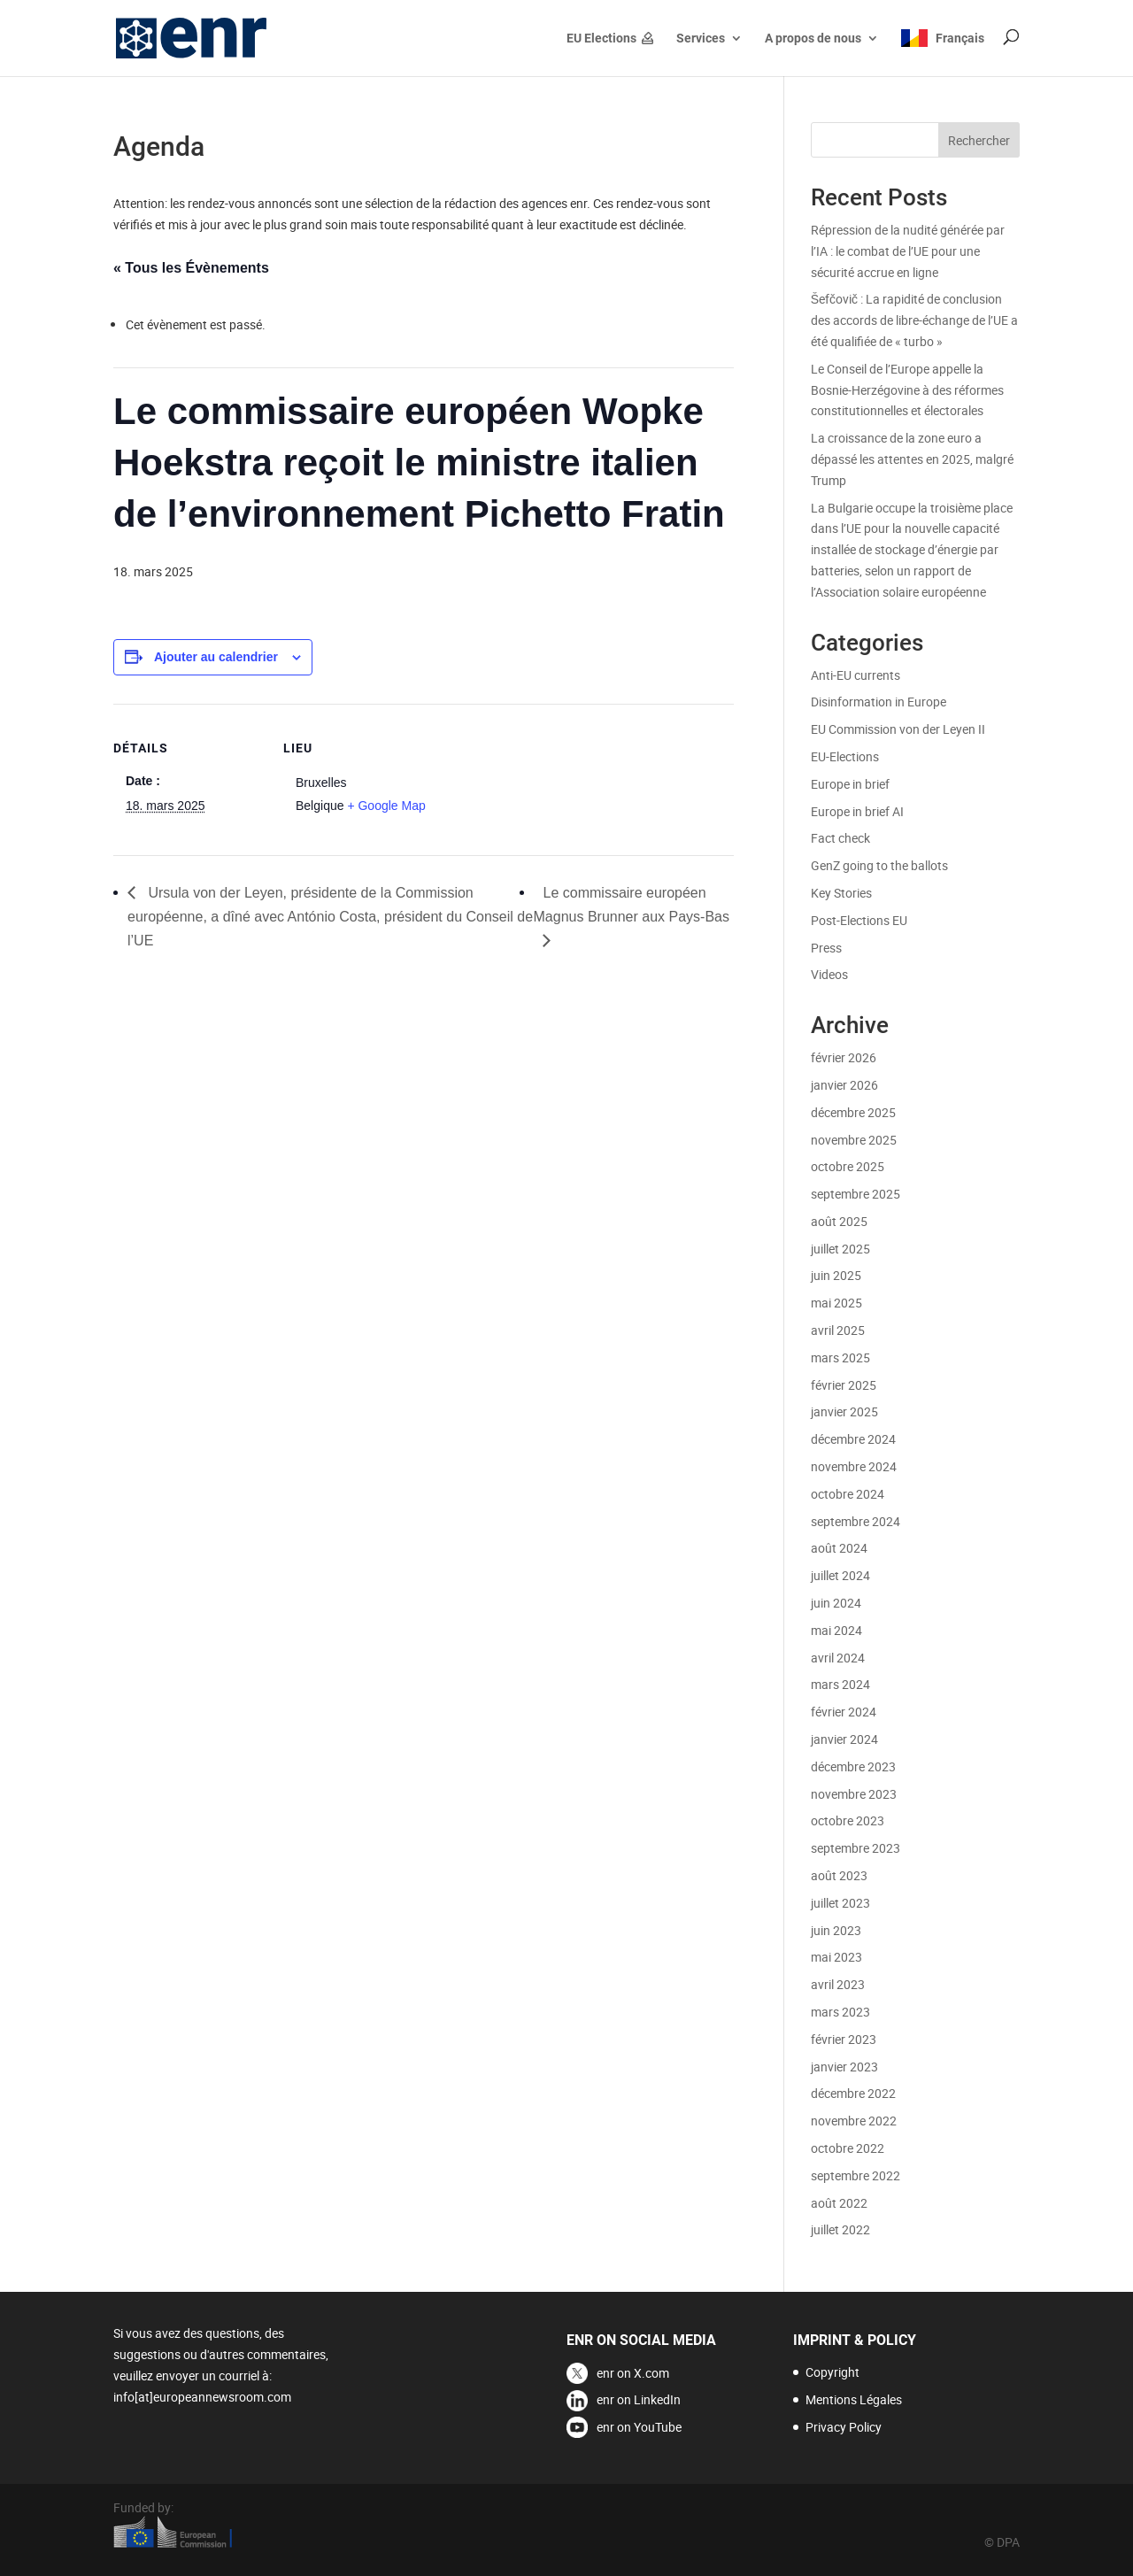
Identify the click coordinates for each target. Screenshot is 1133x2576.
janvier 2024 (844, 1739)
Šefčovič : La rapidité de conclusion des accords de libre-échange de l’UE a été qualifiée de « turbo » (914, 320)
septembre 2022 (855, 2175)
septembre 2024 (855, 1521)
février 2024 (843, 1711)
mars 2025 (840, 1357)
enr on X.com (633, 2372)
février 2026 (843, 1057)
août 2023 (839, 1875)
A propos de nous (813, 38)
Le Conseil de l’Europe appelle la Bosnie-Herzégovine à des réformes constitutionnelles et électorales (907, 390)
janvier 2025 (844, 1411)
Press (826, 947)
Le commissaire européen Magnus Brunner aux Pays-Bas (631, 904)
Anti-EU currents (855, 675)
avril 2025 (838, 1330)
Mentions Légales (853, 2399)
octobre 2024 (847, 1493)
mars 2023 (840, 2011)
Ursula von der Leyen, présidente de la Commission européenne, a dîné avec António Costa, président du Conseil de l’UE (330, 916)
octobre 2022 (847, 2148)
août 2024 (839, 1547)
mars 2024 (840, 1684)
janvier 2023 (844, 2066)
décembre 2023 (853, 1766)
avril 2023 (838, 1984)
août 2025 (839, 1221)
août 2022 (839, 2202)
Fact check (840, 837)
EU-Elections (845, 756)
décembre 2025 (853, 1112)
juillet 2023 (840, 1902)
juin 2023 (836, 1930)
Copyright (832, 2372)
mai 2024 (836, 1630)
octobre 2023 (847, 1820)
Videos (829, 974)
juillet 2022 (840, 2229)
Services (700, 38)
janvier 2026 (844, 1084)
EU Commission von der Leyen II (898, 729)
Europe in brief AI (857, 811)
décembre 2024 (853, 1439)
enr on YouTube (639, 2426)
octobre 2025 (847, 1166)
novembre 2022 (854, 2120)
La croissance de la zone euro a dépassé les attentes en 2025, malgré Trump (912, 459)
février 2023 (843, 2039)
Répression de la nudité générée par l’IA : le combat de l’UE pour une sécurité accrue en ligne (908, 251)
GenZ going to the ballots (879, 865)
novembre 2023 (854, 1793)
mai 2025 (836, 1302)
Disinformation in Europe (878, 701)
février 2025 (843, 1385)
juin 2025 (836, 1275)
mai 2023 (836, 1956)
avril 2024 (838, 1657)
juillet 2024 (840, 1575)
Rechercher (979, 140)
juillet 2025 (840, 1248)
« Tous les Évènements (191, 267)
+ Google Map (386, 805)
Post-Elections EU (859, 920)
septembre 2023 (855, 1847)
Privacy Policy (843, 2426)
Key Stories (841, 892)
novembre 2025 (854, 1139)
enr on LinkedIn (639, 2399)
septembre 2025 (855, 1193)
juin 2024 (836, 1602)
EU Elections (601, 38)
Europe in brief (850, 783)
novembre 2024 (854, 1466)
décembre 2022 (853, 2093)
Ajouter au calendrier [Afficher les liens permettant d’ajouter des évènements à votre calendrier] (216, 657)
